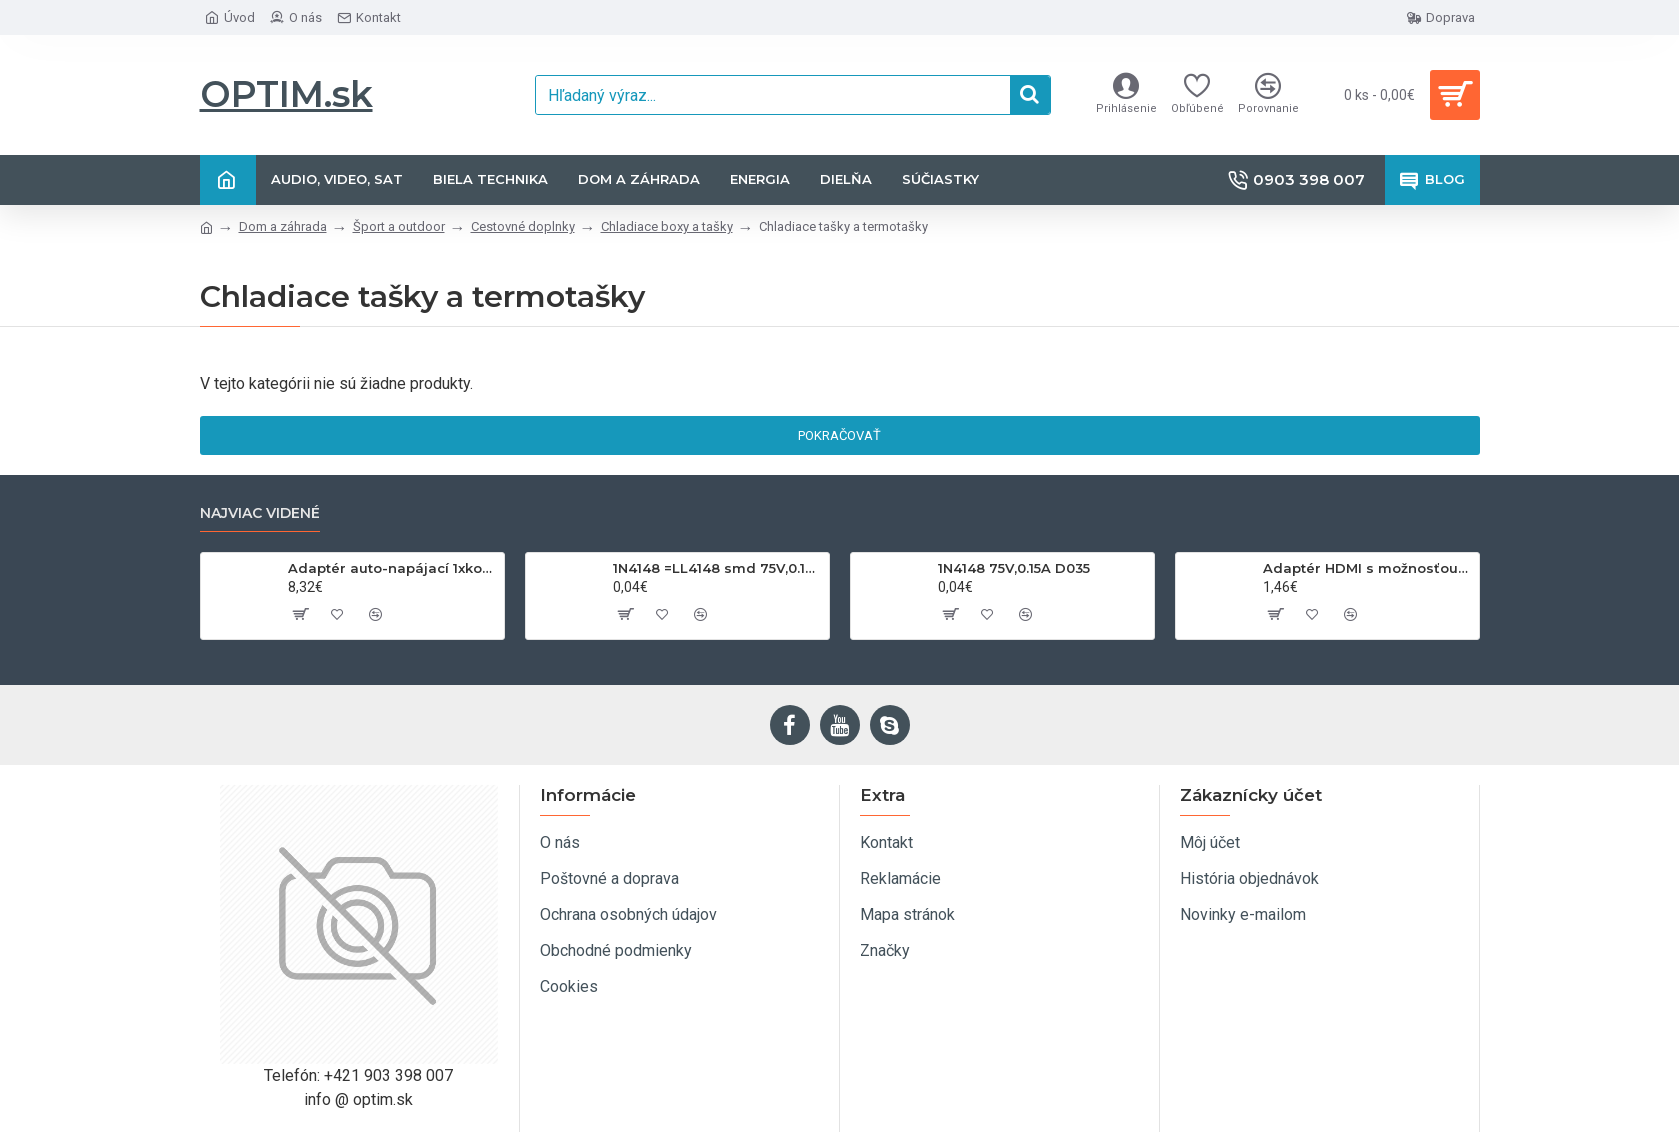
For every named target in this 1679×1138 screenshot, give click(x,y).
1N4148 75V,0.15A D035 (1014, 568)
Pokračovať (839, 435)
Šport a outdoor (399, 226)
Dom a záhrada (283, 226)
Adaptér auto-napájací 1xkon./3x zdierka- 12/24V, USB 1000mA (392, 568)
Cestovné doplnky (523, 226)
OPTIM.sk (286, 94)
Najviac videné (260, 513)
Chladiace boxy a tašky (667, 226)
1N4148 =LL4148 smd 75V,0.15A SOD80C (717, 568)
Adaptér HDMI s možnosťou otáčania (1367, 568)
